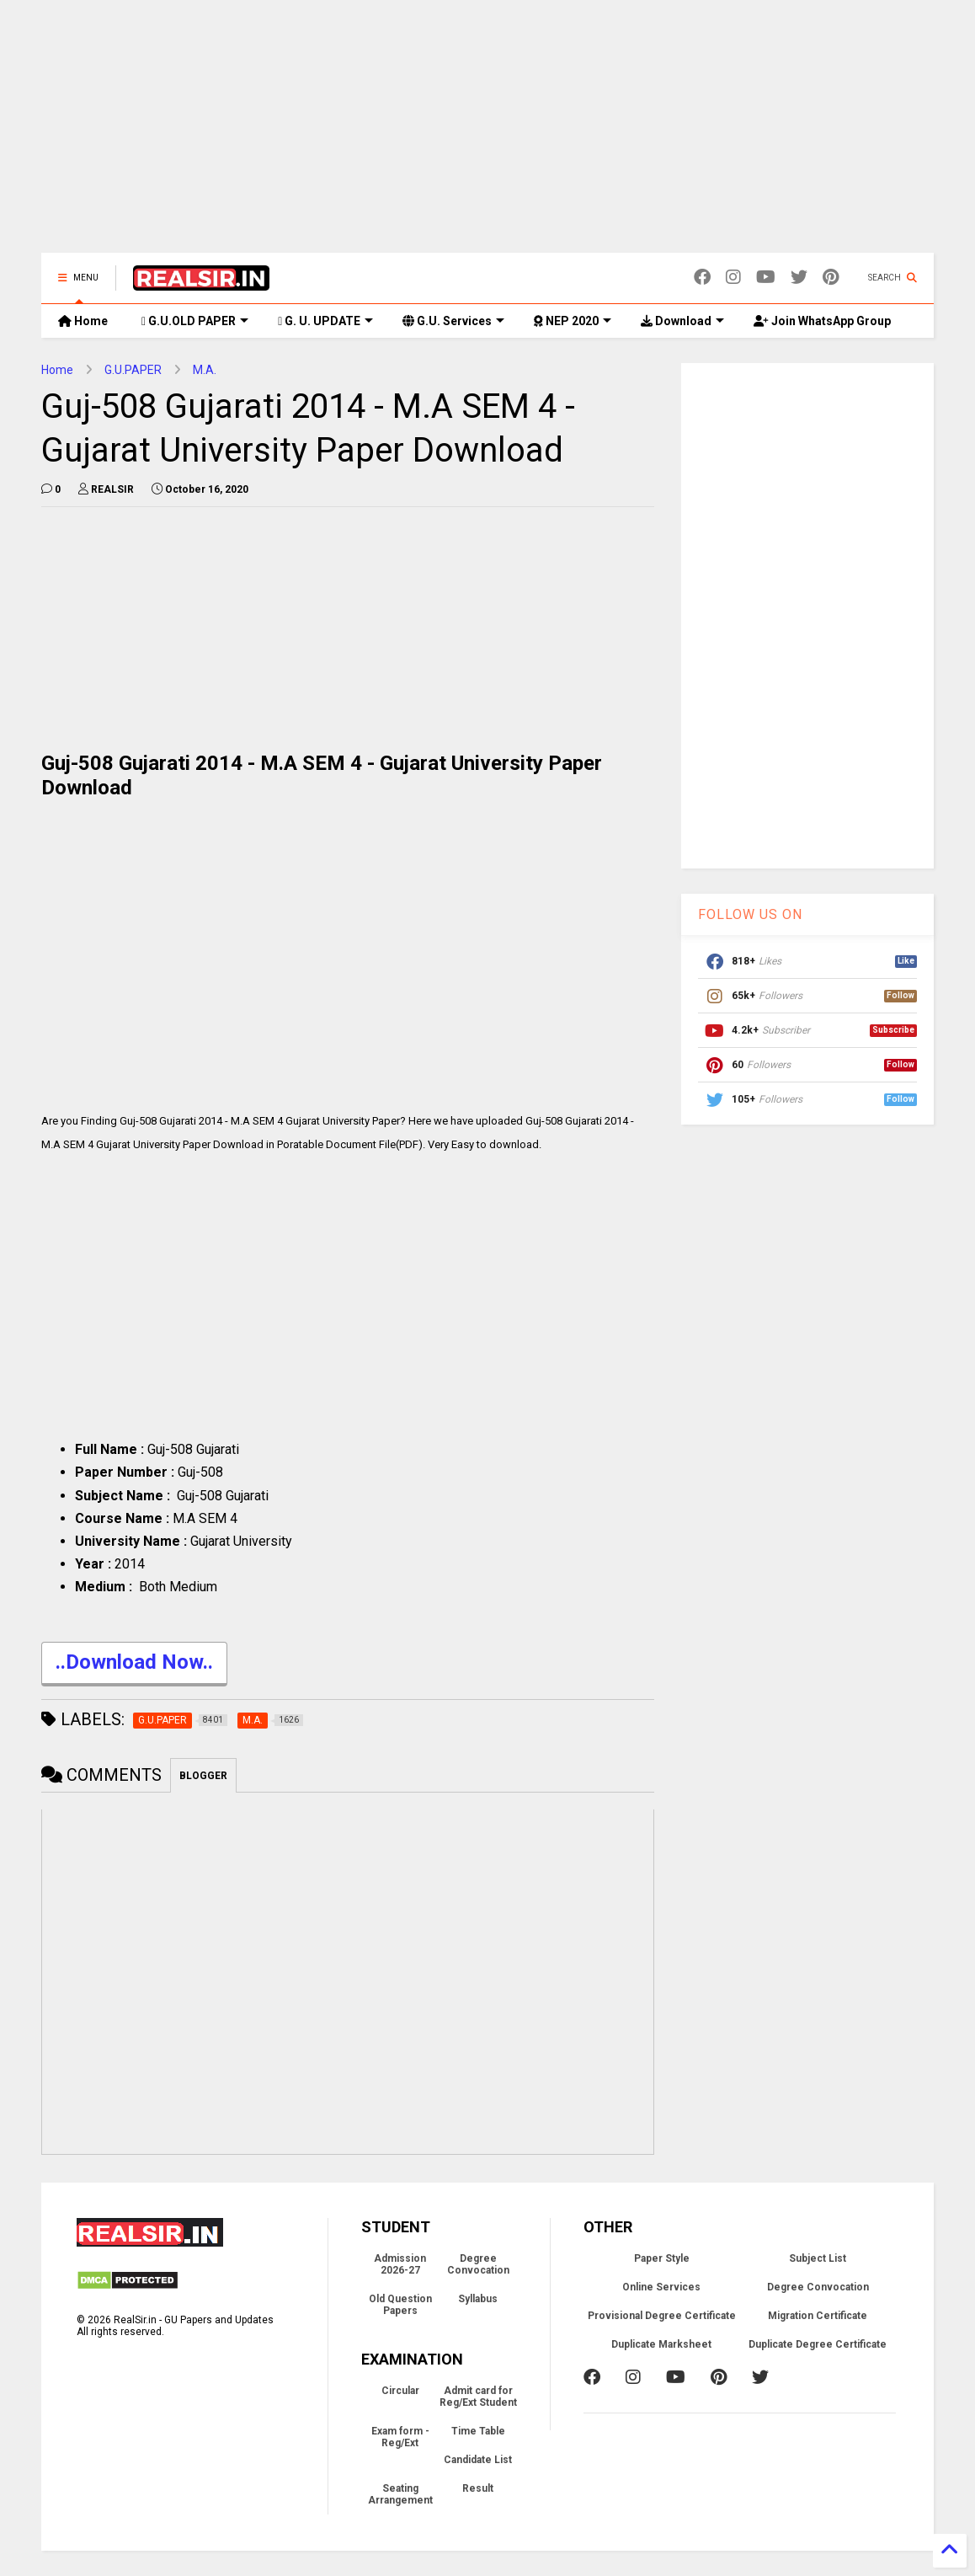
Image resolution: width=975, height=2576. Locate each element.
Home (83, 321)
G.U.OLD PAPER (194, 321)
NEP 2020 (572, 321)
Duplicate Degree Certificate (818, 2344)
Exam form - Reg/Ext (400, 2437)
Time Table (478, 2431)
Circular (400, 2391)
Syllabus (478, 2299)
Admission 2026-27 (400, 2264)
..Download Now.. (134, 1664)
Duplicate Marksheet (661, 2344)
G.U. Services (453, 321)
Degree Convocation (478, 2264)
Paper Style (662, 2258)
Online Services (661, 2287)
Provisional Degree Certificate (662, 2316)
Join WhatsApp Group (822, 321)
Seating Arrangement (400, 2494)
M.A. (204, 370)
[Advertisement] (487, 135)
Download (682, 321)
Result (477, 2488)
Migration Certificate (817, 2316)
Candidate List (478, 2460)
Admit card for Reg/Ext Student (478, 2396)
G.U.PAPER (133, 370)
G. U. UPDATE (325, 321)
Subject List (817, 2258)
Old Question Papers (400, 2305)
